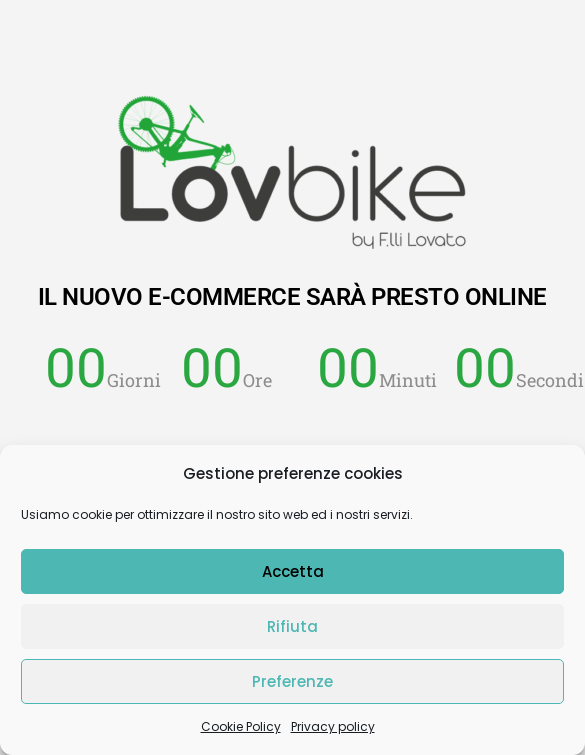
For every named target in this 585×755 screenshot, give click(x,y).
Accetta (293, 571)
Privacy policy (333, 726)
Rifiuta (292, 626)
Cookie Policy (241, 726)
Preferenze (292, 681)
